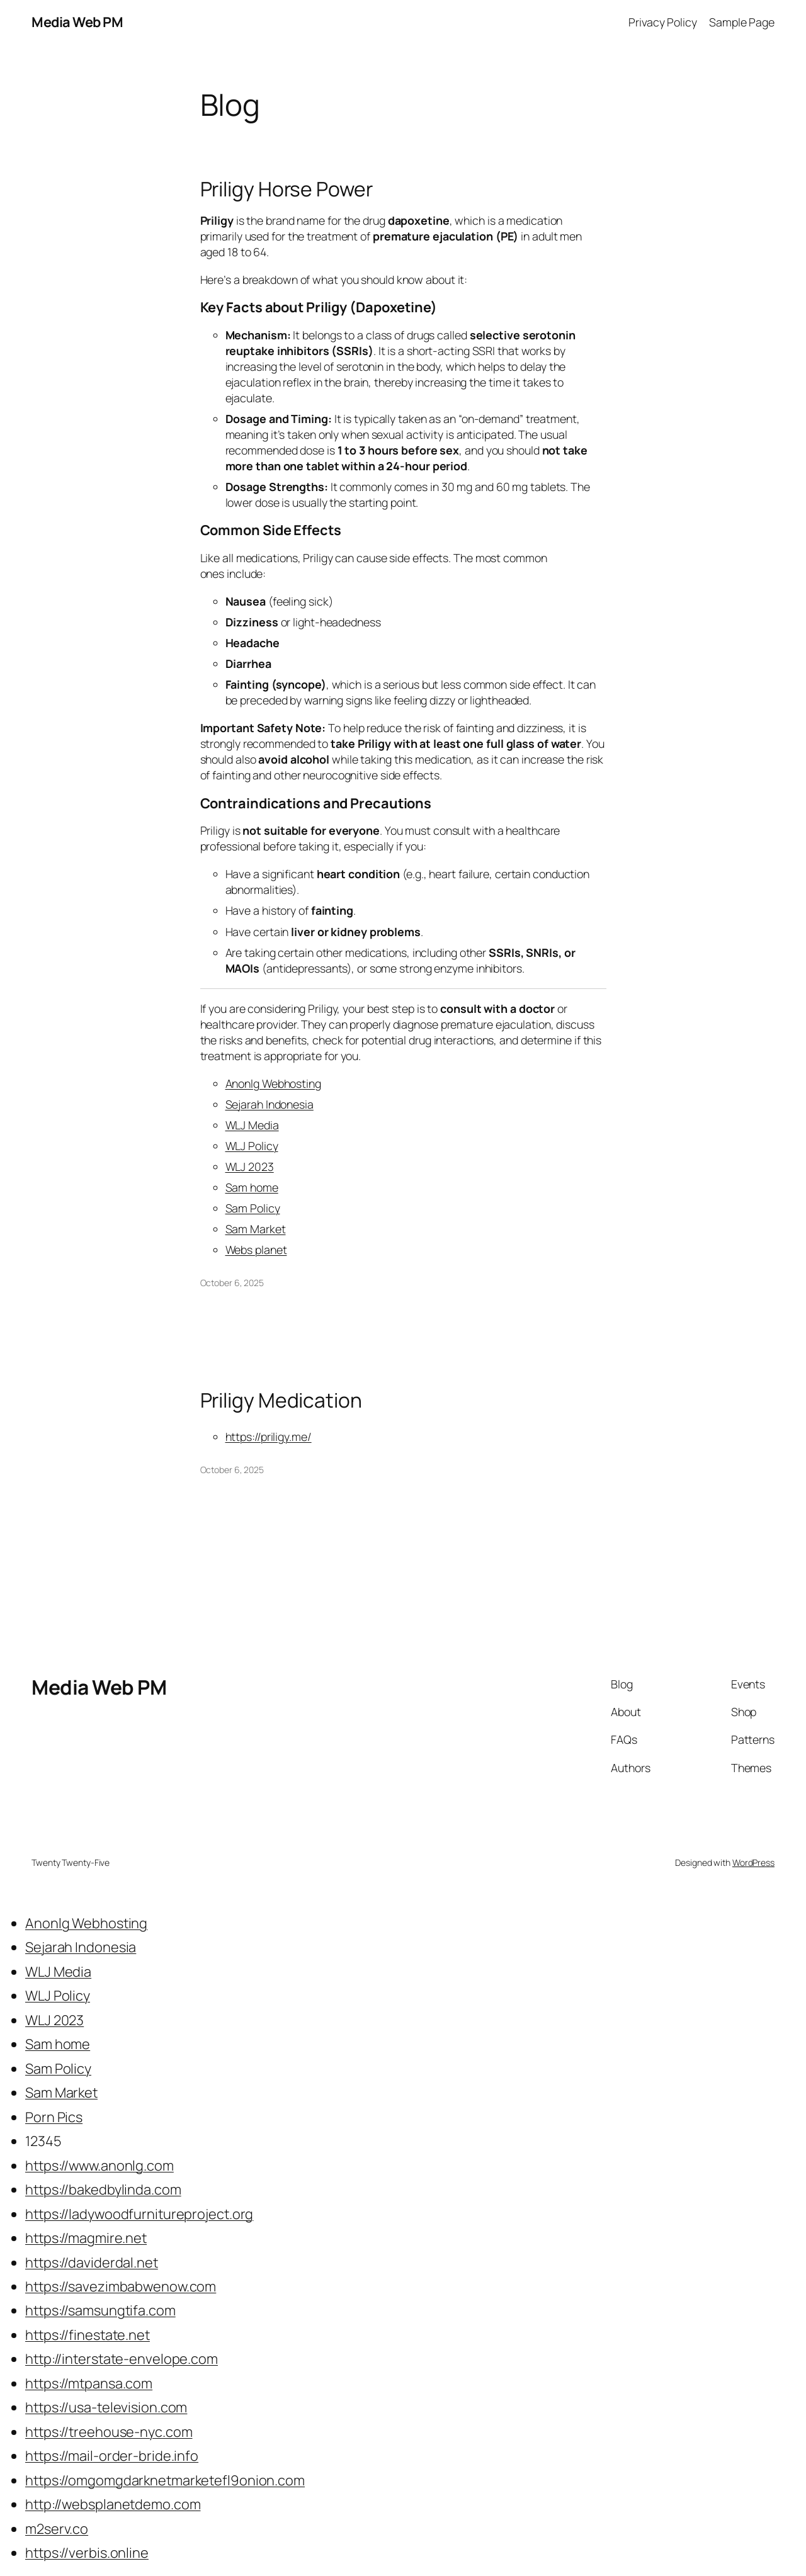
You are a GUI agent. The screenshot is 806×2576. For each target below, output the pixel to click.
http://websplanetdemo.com (113, 2504)
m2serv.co (56, 2528)
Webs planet (256, 1249)
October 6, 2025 (232, 1283)
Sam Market (255, 1228)
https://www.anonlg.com (99, 2165)
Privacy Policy (662, 22)
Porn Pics (53, 2117)
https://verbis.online (87, 2552)
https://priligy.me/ (268, 1436)
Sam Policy (252, 1208)
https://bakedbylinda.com (103, 2189)
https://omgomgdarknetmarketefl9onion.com (165, 2480)
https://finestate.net (87, 2334)
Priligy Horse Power (286, 189)
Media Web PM (77, 22)
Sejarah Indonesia (269, 1104)
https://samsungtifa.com (100, 2310)
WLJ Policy (251, 1145)
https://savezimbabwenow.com (120, 2286)
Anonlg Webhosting (273, 1083)
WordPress (753, 1862)
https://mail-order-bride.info (111, 2455)
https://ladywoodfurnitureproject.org (139, 2214)
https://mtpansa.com (88, 2383)
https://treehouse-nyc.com (109, 2431)
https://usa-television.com (106, 2407)
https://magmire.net (86, 2238)
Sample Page (742, 22)
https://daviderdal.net (91, 2262)
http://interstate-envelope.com (121, 2358)
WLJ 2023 (249, 1166)
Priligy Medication (281, 1400)
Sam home (251, 1187)
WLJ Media (252, 1125)
